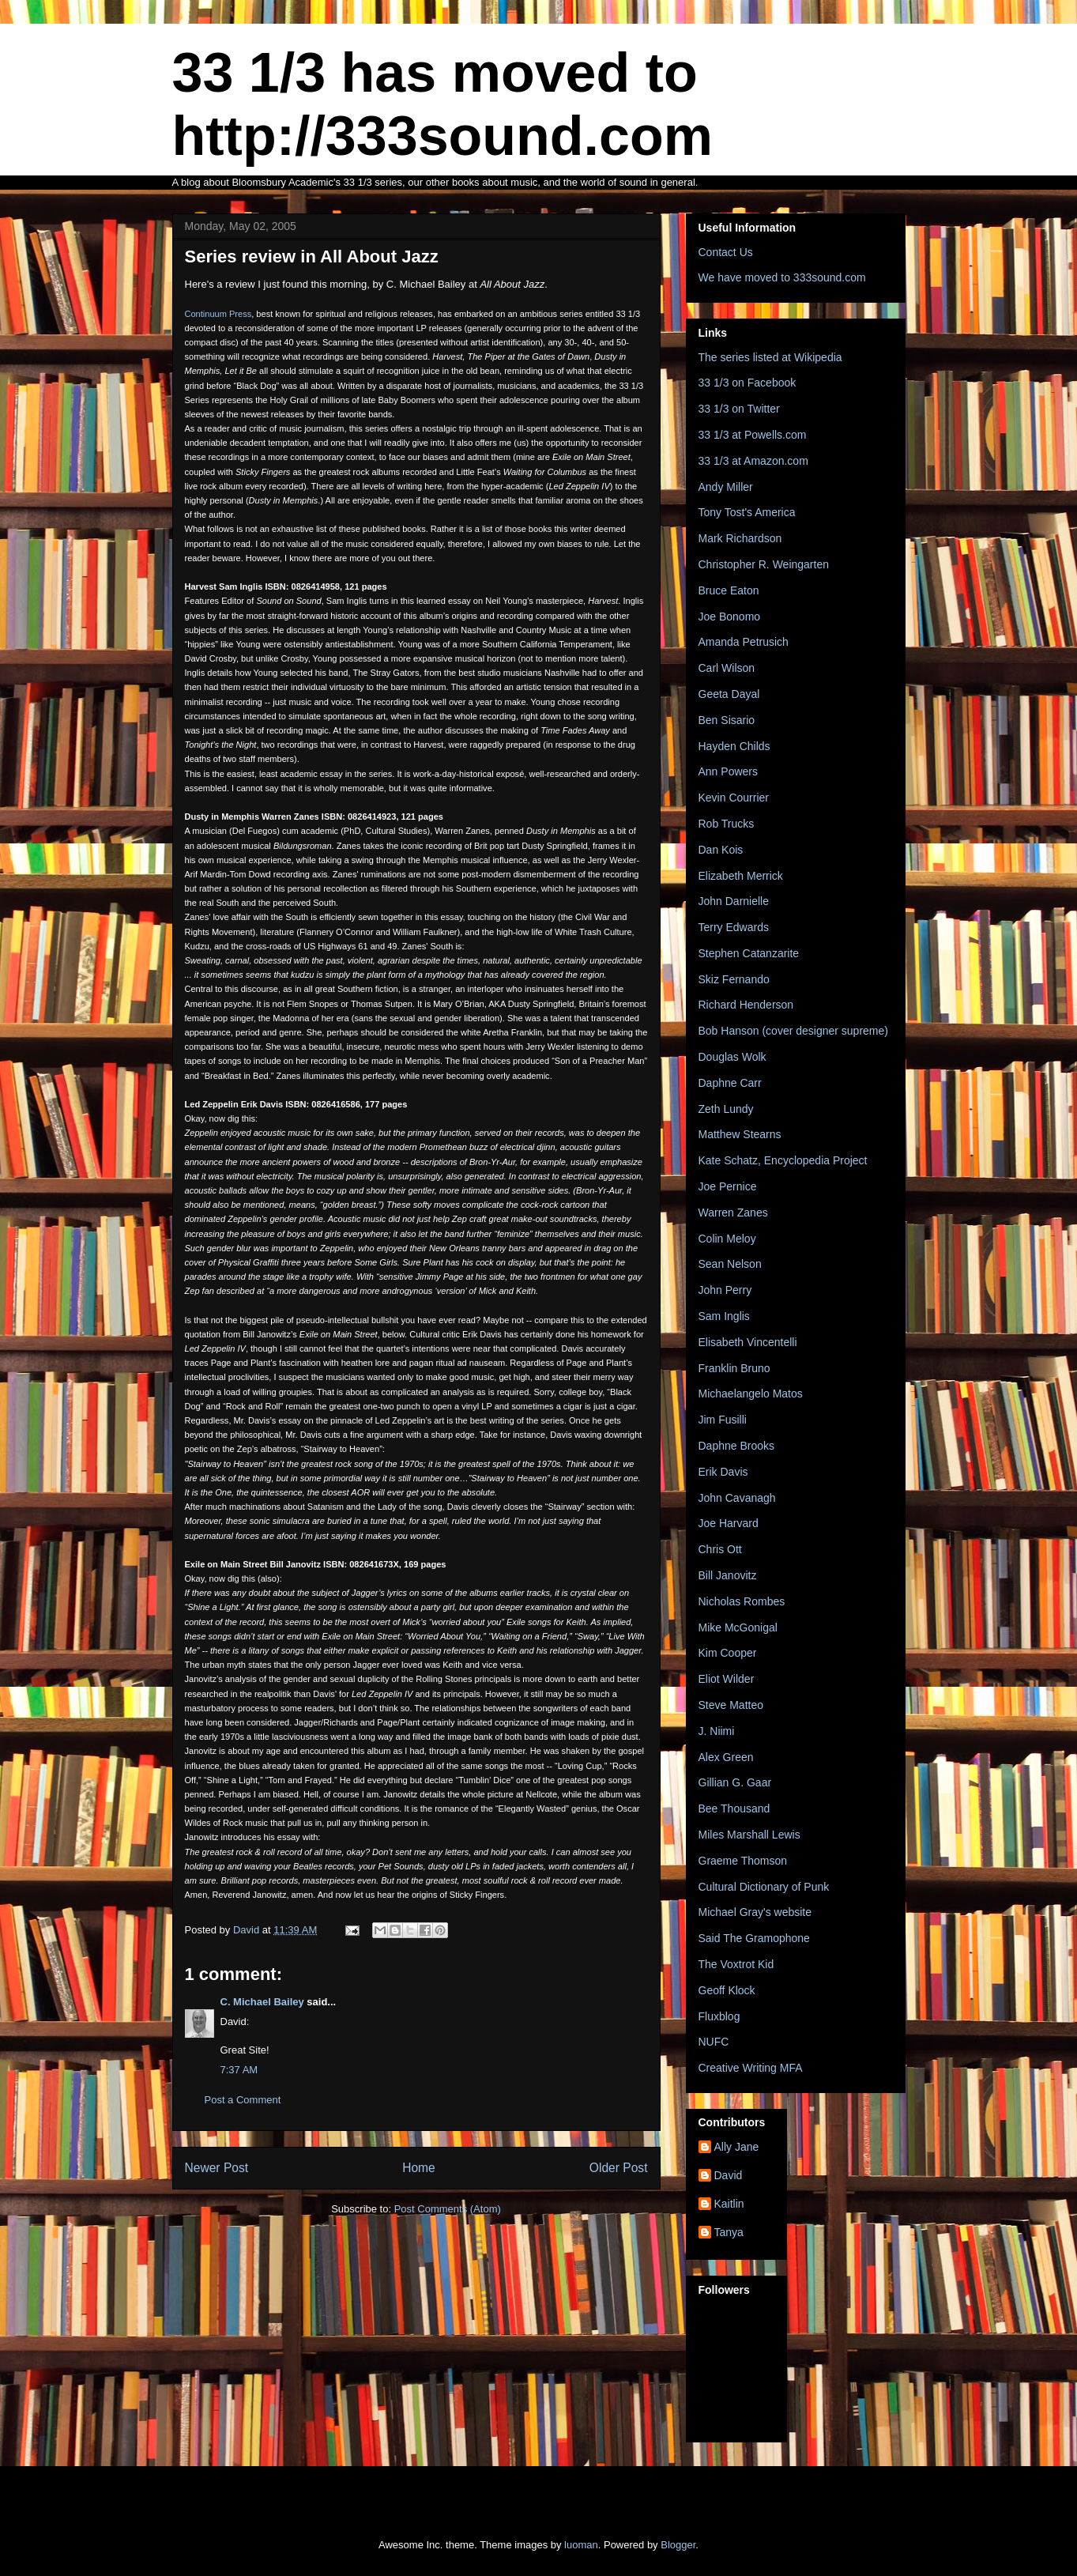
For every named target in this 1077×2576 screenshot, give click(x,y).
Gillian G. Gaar (735, 1782)
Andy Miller (726, 487)
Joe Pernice (728, 1186)
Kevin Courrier (734, 797)
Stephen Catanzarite (749, 953)
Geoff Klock (727, 1990)
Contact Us (726, 252)
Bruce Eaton (729, 590)
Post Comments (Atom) (447, 2209)
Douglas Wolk (732, 1056)
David (728, 2175)
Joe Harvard (729, 1523)
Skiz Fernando (734, 979)
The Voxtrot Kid (736, 1964)
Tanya (729, 2232)
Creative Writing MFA (751, 2067)
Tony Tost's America (747, 512)
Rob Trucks (727, 823)
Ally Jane (736, 2146)
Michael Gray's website (755, 1912)
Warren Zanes (733, 1212)
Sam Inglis (724, 1316)
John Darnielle (734, 901)
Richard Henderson (746, 1004)
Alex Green (726, 1757)
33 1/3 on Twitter (739, 408)
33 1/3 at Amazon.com (753, 460)
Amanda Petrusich (744, 642)
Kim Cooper (728, 1652)
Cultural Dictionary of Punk (764, 1886)
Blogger (678, 2545)
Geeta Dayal (729, 694)
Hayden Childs (734, 746)
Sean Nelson (730, 1264)
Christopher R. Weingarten (764, 564)
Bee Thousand (734, 1808)
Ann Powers (728, 771)
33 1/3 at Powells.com (753, 434)
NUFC (714, 2041)
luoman (581, 2545)
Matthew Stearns (740, 1134)
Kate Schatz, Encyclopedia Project (783, 1160)
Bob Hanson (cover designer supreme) (793, 1030)
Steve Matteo (731, 1705)
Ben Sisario (727, 720)
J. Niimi (717, 1731)
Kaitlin (729, 2203)
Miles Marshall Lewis (749, 1834)
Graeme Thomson (743, 1860)
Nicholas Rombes (742, 1601)
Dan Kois (721, 849)
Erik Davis (723, 1471)
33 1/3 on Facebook (747, 382)
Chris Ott (720, 1549)
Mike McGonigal (738, 1627)
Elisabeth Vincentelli (748, 1342)
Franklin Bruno (734, 1368)
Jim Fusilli (723, 1419)
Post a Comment (243, 2100)
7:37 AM (239, 2070)
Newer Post (217, 2167)
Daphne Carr (730, 1083)
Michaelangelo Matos (751, 1393)
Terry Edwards (734, 927)
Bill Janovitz (728, 1575)
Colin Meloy (727, 1238)
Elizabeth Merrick (741, 875)
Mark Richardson (740, 538)
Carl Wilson (727, 668)
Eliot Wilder (727, 1679)
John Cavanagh (737, 1498)
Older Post (618, 2167)
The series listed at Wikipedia (770, 357)
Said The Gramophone (754, 1938)
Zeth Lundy (726, 1109)
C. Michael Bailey (262, 2002)
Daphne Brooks (737, 1445)
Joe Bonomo (730, 616)
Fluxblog (719, 2016)
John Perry (725, 1290)
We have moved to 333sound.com (782, 277)
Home (418, 2167)
